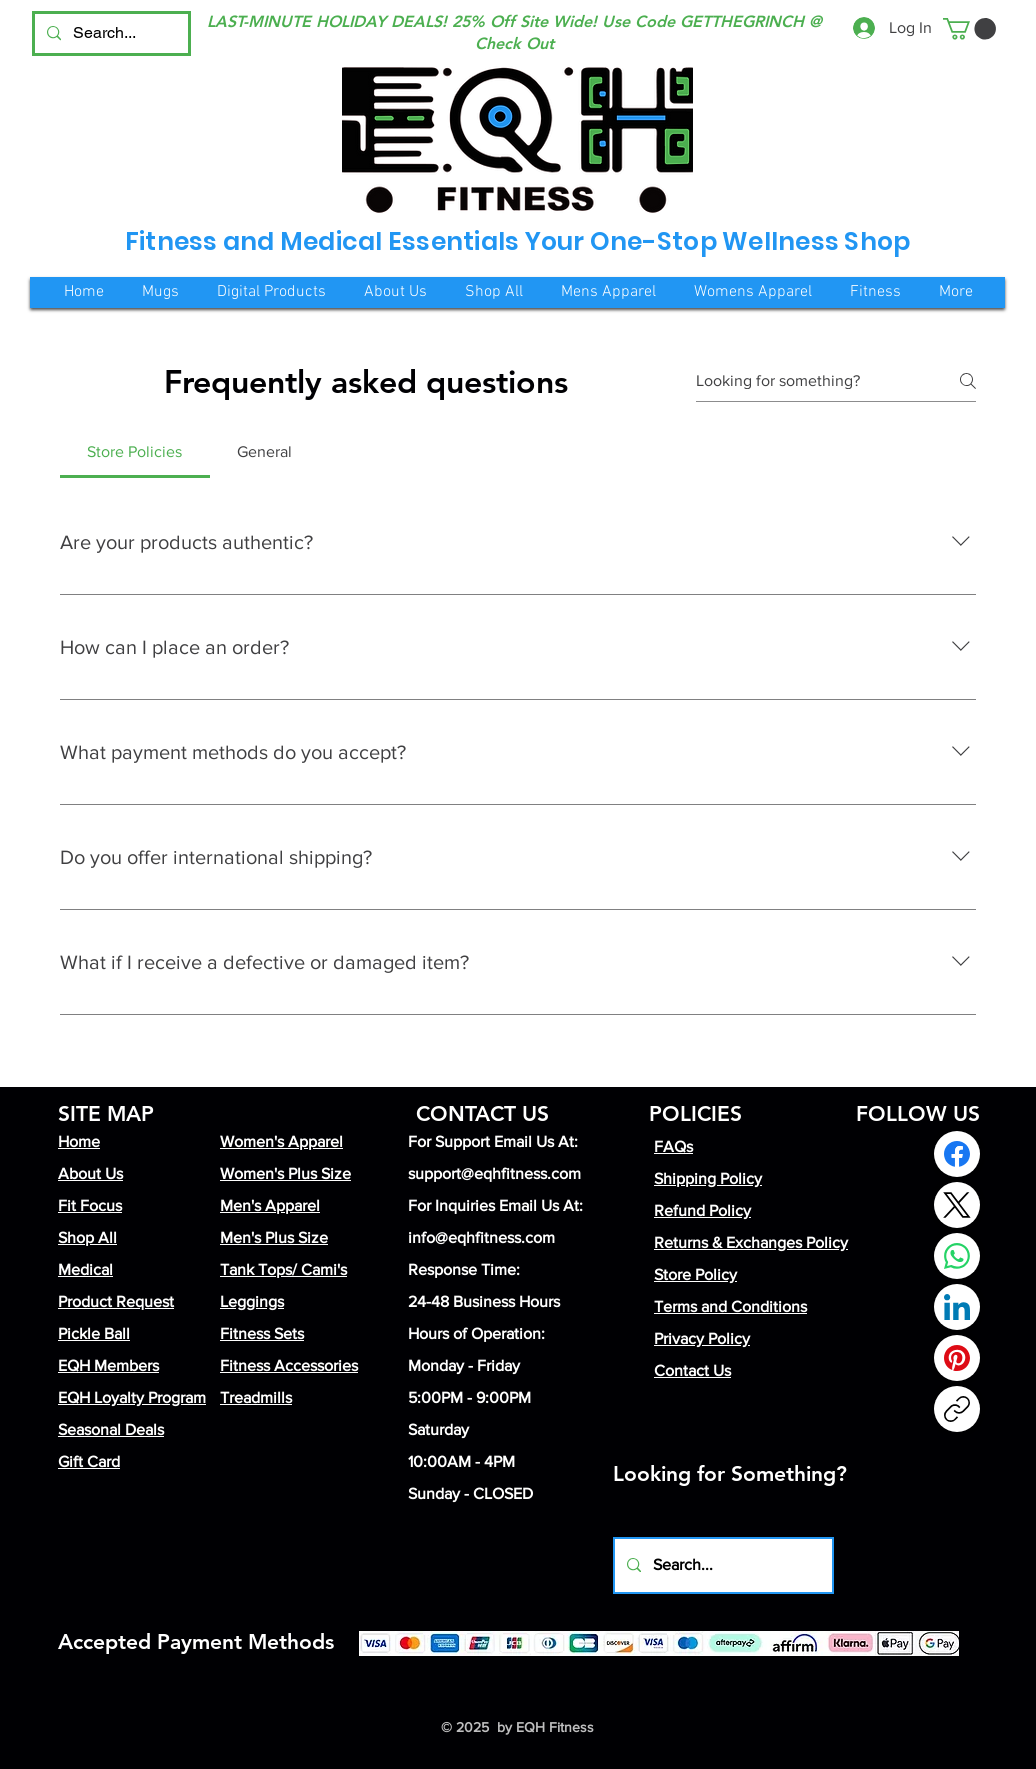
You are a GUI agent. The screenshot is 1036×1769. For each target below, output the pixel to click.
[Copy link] (957, 1409)
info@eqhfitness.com (481, 1237)
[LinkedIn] (957, 1307)
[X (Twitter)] (957, 1205)
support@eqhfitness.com (494, 1173)
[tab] (135, 452)
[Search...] (109, 33)
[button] (969, 29)
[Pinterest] (957, 1358)
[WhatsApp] (957, 1256)
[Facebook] (957, 1154)
